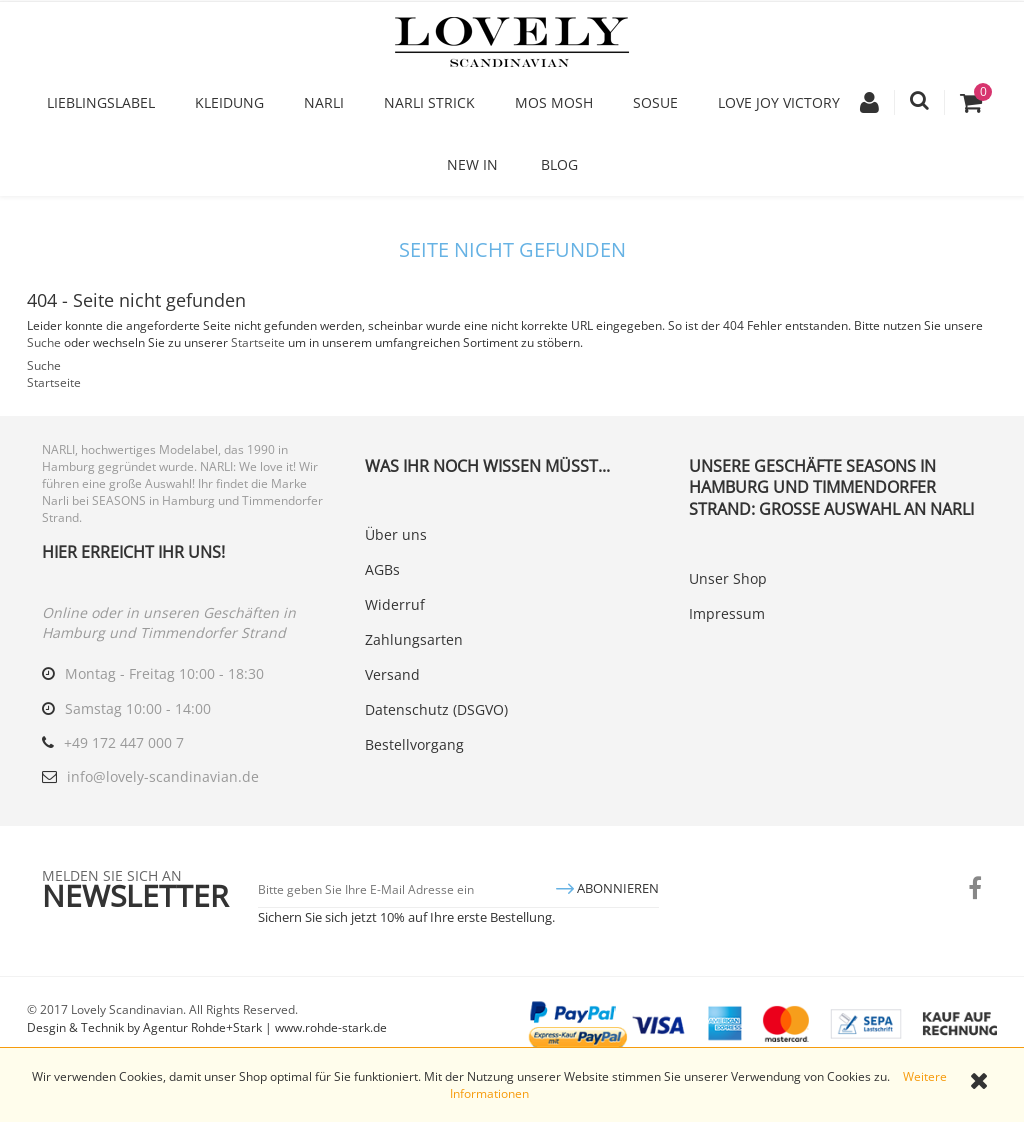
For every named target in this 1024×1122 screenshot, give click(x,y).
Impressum (727, 613)
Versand (392, 674)
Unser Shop (728, 578)
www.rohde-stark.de (331, 1027)
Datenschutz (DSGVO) (436, 709)
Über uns (396, 534)
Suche (44, 342)
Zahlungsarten (414, 639)
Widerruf (395, 604)
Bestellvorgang (414, 744)
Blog (559, 164)
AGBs (382, 569)
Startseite (258, 342)
